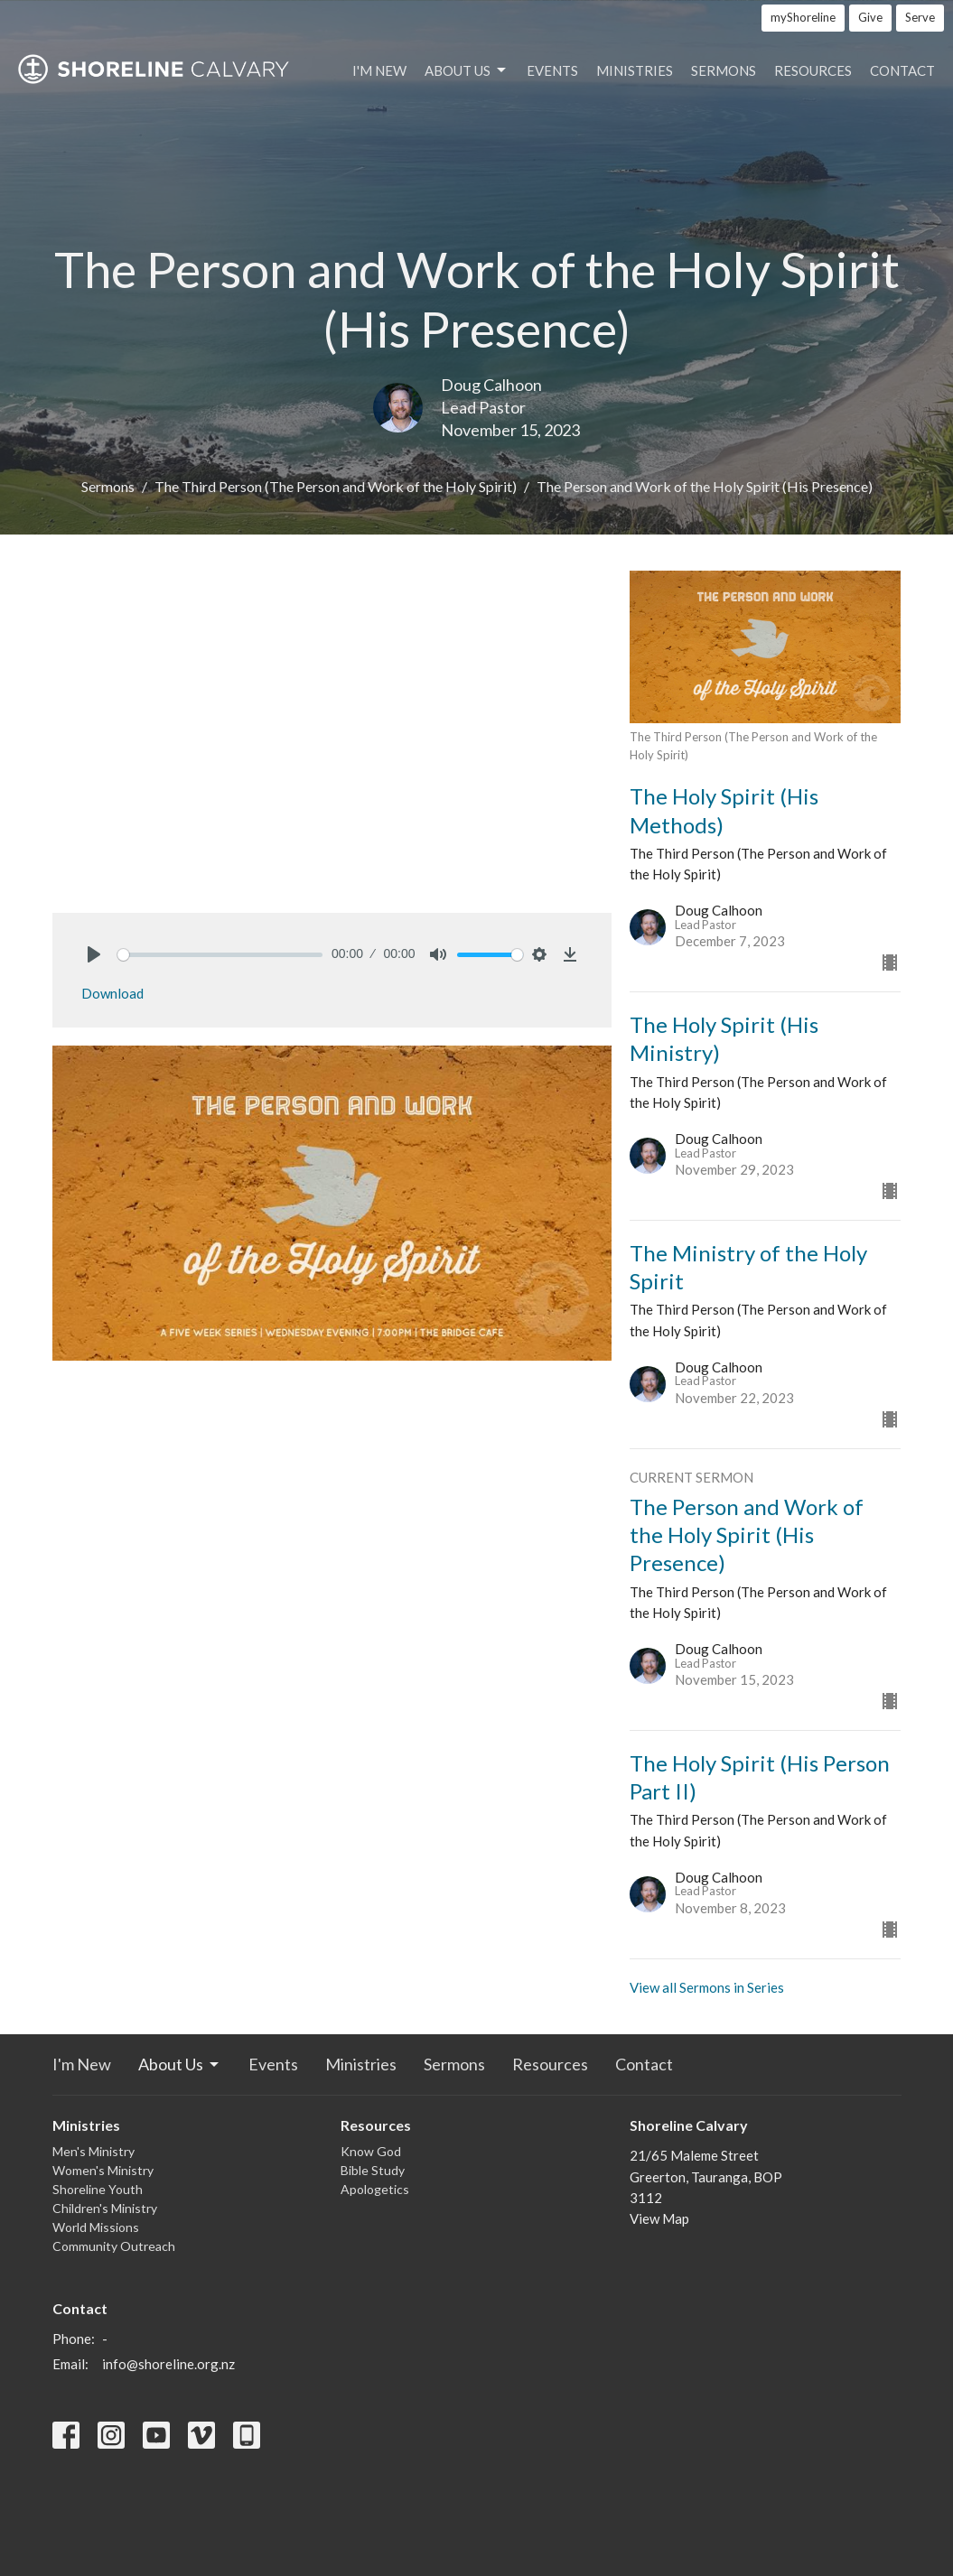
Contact (902, 70)
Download (112, 993)
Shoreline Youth (97, 2189)
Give (870, 17)
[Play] (93, 954)
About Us (467, 70)
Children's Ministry (104, 2208)
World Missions (95, 2227)
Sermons (723, 70)
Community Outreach (113, 2246)
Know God (371, 2151)
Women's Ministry (103, 2170)
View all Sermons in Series (707, 1987)
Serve (920, 17)
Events (552, 70)
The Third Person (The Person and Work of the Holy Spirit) (335, 486)
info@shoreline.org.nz (168, 2364)
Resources (813, 70)
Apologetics (375, 2189)
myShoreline (803, 17)
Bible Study (373, 2170)
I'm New (379, 70)
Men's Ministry (93, 2151)
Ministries (634, 70)
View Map (659, 2218)
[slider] (220, 954)
